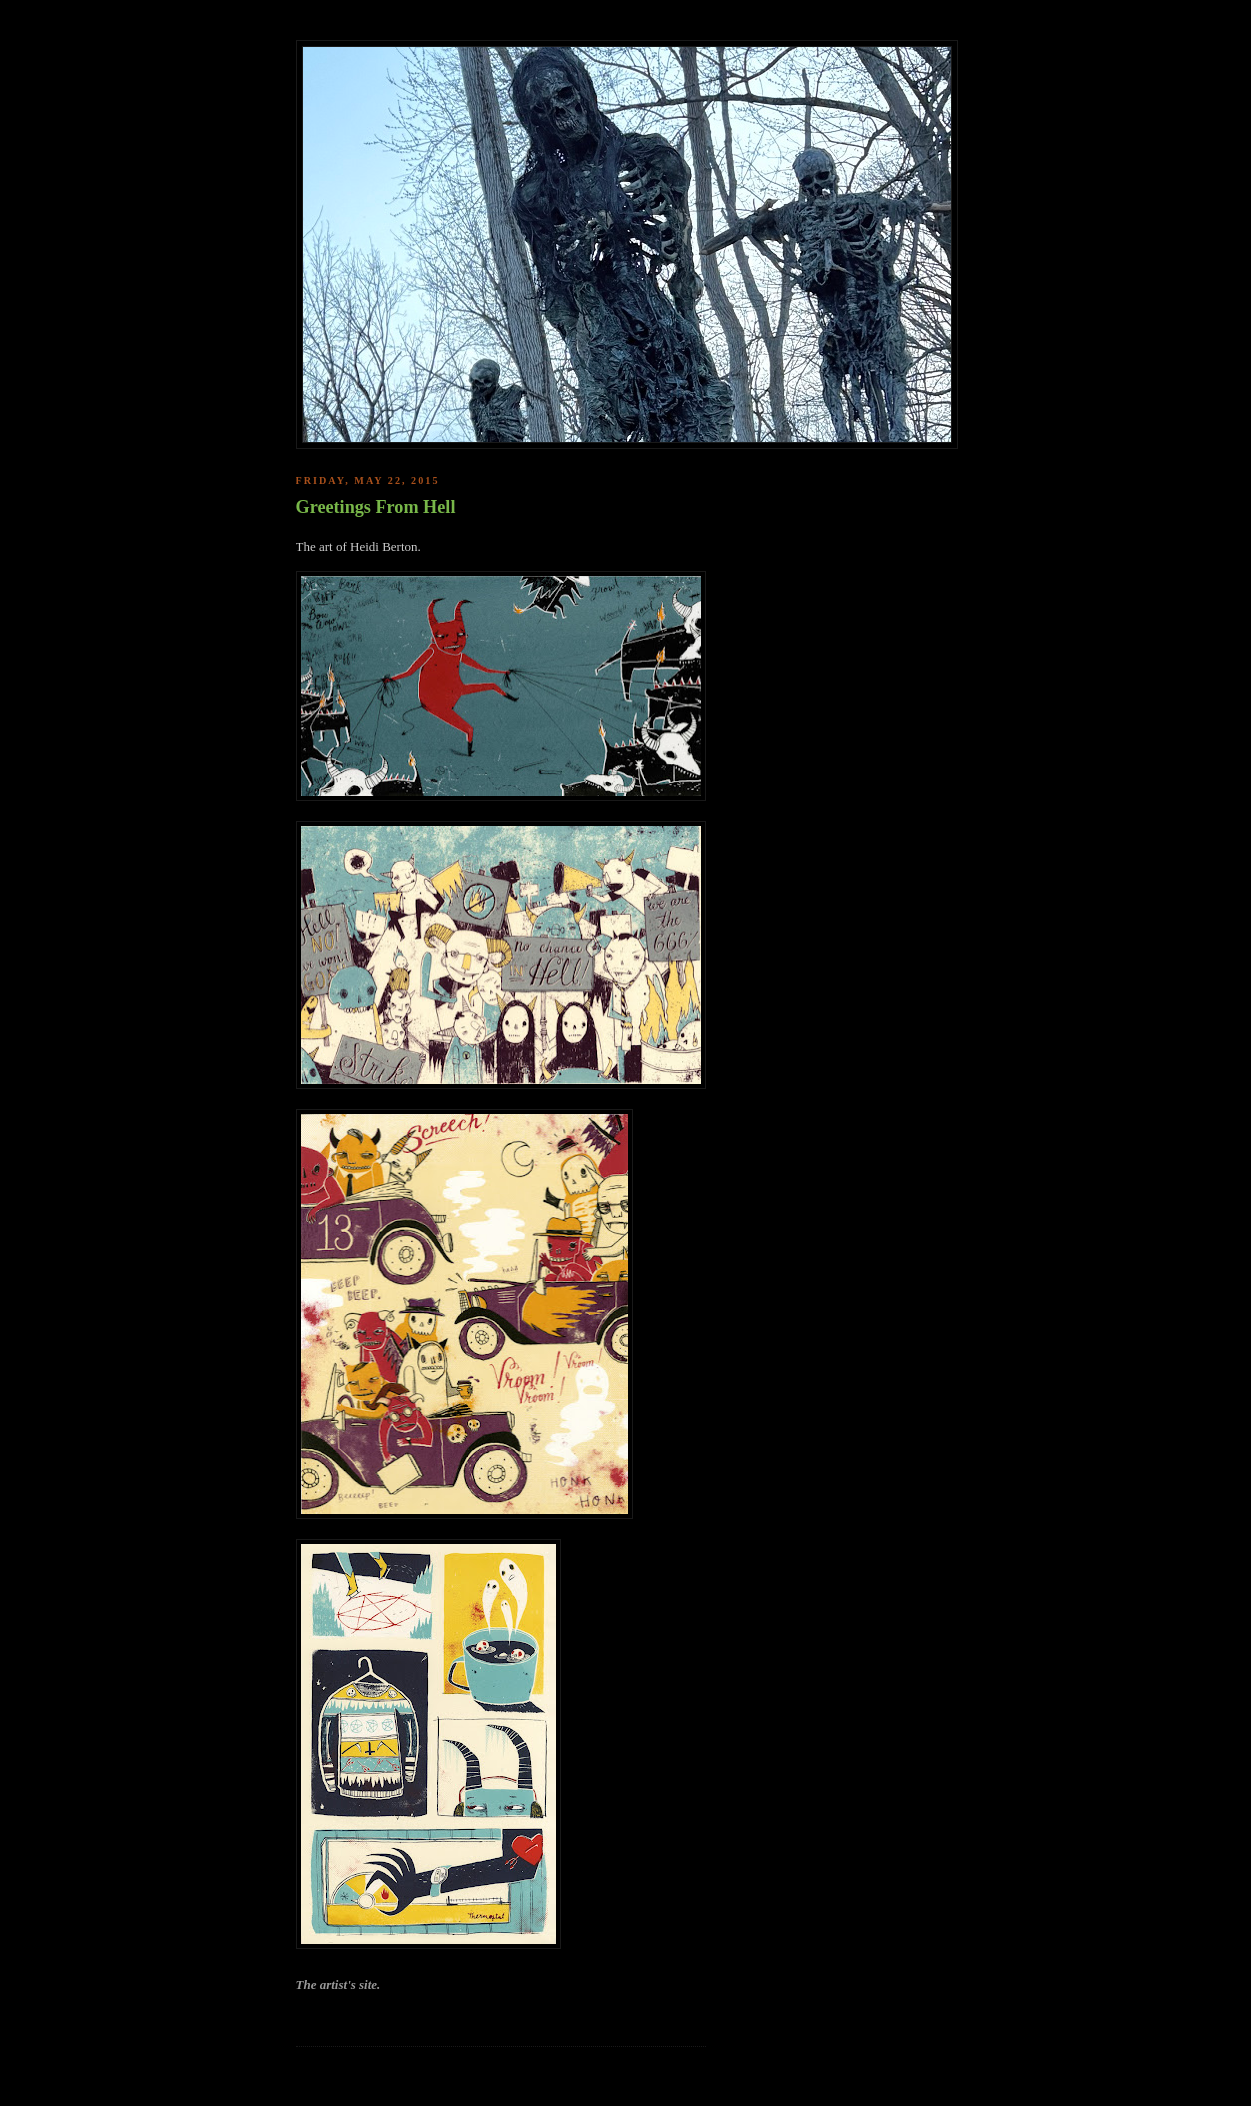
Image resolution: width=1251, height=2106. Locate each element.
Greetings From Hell (376, 507)
